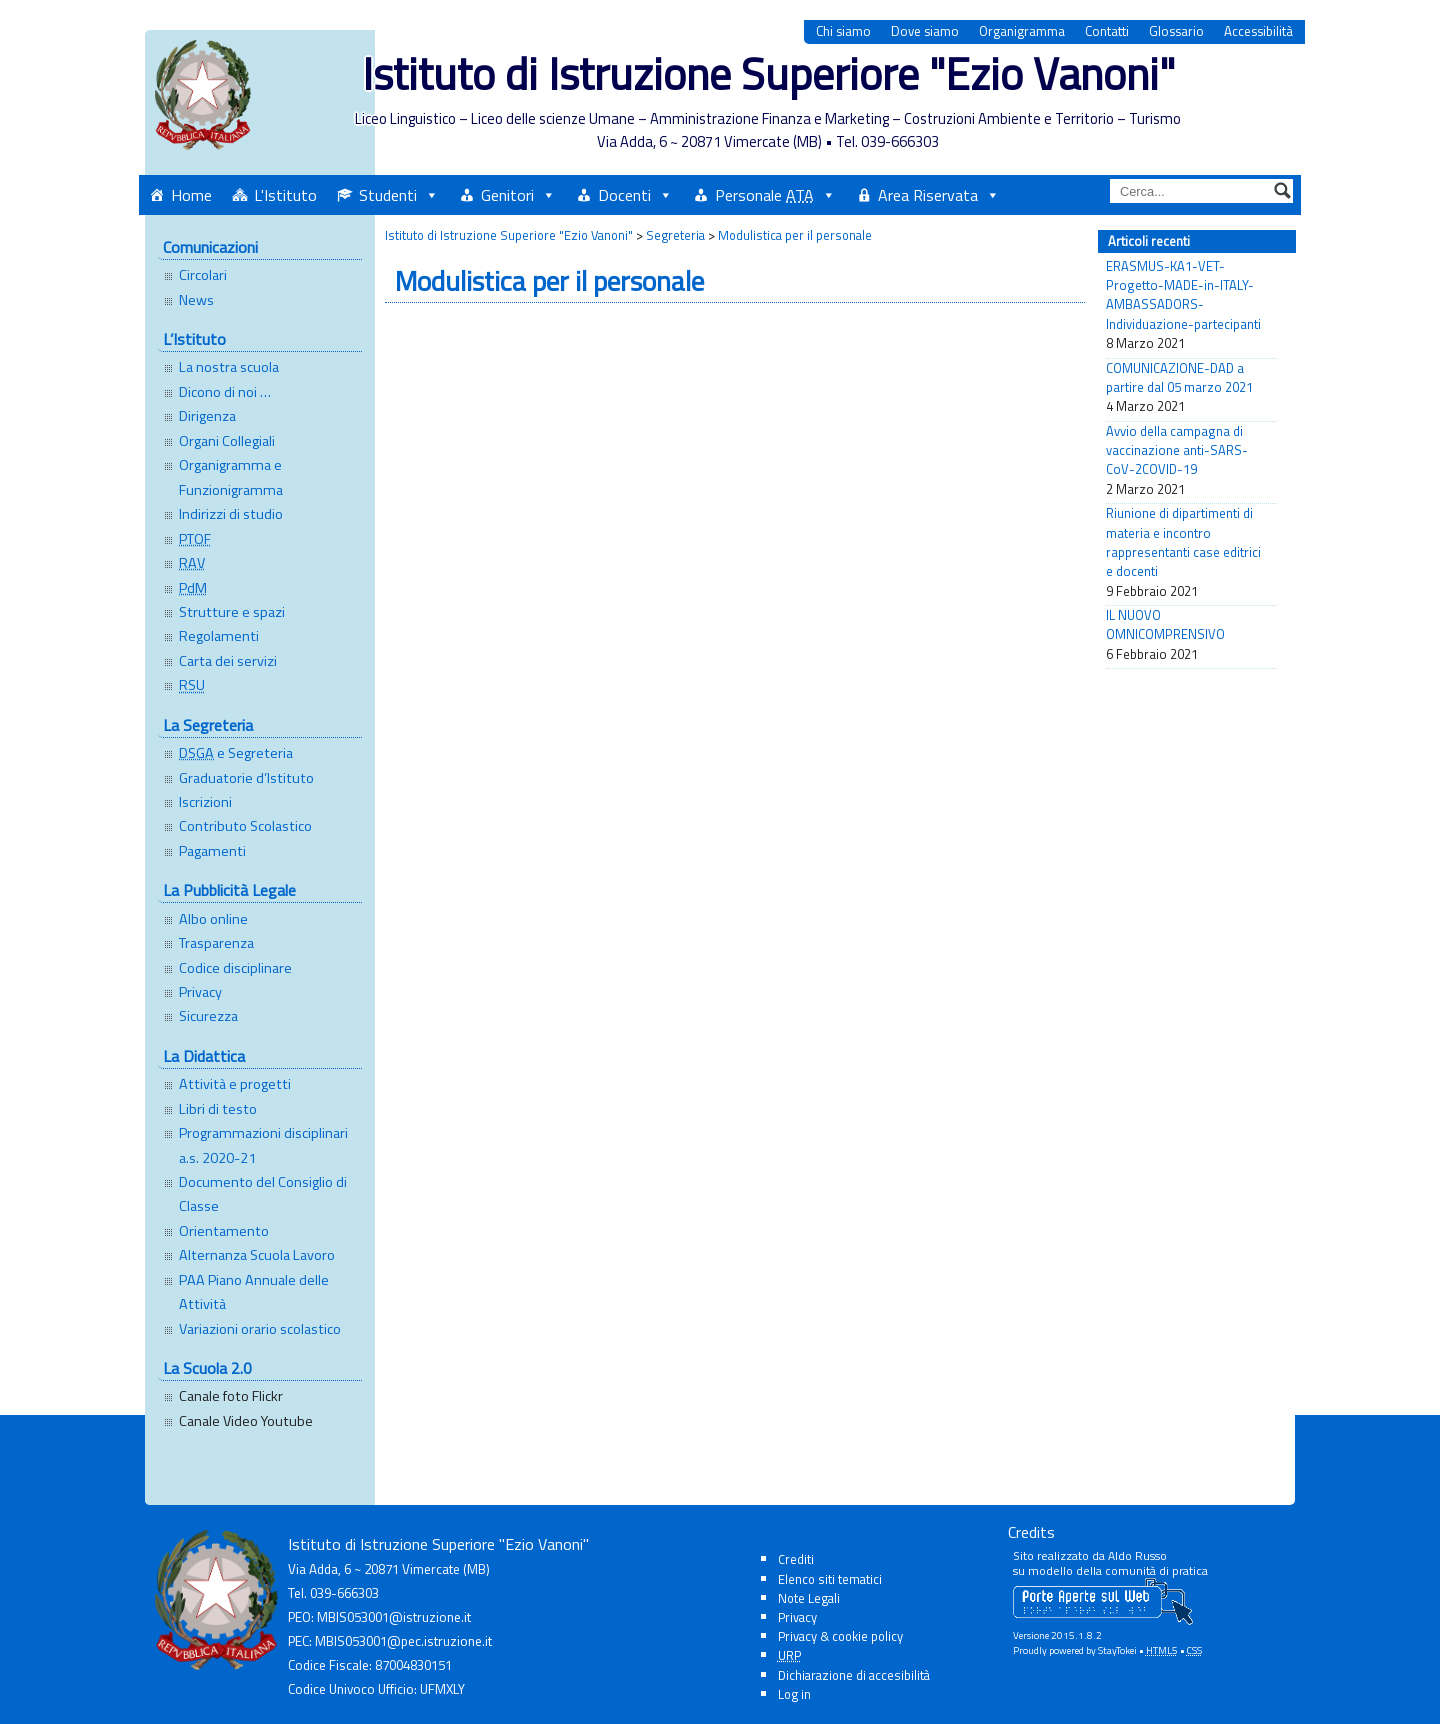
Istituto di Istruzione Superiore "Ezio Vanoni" (768, 73)
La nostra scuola (229, 367)
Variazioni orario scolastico (260, 1329)
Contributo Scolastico (245, 826)
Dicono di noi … (225, 392)
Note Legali (809, 1598)
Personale (764, 195)
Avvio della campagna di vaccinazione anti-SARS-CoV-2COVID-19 (1177, 451)
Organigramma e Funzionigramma (231, 477)
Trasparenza (216, 943)
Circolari (203, 275)
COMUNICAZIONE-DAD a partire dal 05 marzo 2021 (1179, 378)
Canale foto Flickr (231, 1396)
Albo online (213, 919)
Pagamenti (212, 851)
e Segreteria (236, 753)
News (196, 300)
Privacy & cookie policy (840, 1636)
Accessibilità (1258, 31)
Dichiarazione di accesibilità (854, 1675)
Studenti (388, 195)
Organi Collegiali (227, 441)
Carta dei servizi (228, 661)
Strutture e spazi (232, 612)
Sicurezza (208, 1016)
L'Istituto (285, 195)
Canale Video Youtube (246, 1421)
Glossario (1176, 31)
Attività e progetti (235, 1084)
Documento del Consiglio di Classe (263, 1194)
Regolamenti (219, 636)
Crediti (796, 1559)
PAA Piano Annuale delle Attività (254, 1292)
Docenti (624, 195)
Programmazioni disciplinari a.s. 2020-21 (263, 1145)
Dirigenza (207, 416)
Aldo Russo (1137, 1555)
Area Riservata (928, 195)
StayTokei (1117, 1650)
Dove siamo (925, 31)
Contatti (1107, 31)
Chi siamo (843, 31)
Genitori (507, 195)
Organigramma (1022, 31)
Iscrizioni (205, 802)
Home (191, 195)
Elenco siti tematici (830, 1579)
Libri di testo (218, 1109)
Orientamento (224, 1231)
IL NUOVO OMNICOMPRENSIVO (1165, 625)
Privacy (200, 992)
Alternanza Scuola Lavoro (257, 1255)
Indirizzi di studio (231, 514)
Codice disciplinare (235, 968)
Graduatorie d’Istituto (246, 778)
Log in (794, 1694)
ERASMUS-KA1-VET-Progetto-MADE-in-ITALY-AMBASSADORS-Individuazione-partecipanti (1183, 295)
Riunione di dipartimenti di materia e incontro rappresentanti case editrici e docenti (1183, 542)
